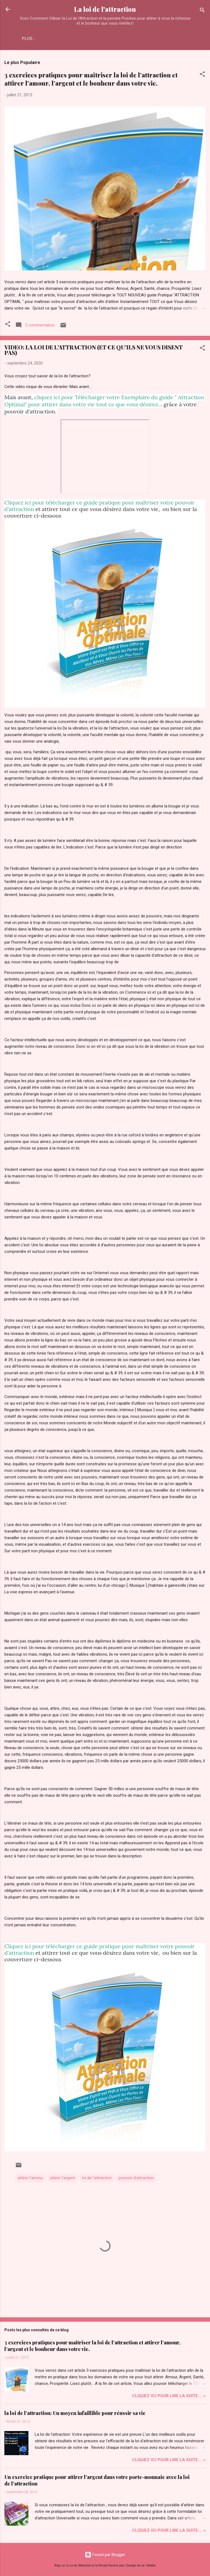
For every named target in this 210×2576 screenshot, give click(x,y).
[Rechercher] (202, 11)
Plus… (56, 38)
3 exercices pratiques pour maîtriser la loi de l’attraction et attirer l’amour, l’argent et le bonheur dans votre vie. (90, 79)
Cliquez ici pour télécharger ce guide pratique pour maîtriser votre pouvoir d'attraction (99, 505)
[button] (202, 75)
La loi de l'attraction (105, 9)
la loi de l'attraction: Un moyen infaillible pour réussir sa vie (74, 2413)
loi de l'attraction (97, 2177)
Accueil (31, 38)
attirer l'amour (30, 2177)
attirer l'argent (62, 2177)
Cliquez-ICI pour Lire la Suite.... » (169, 2395)
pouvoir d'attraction (136, 2177)
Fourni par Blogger (105, 2554)
